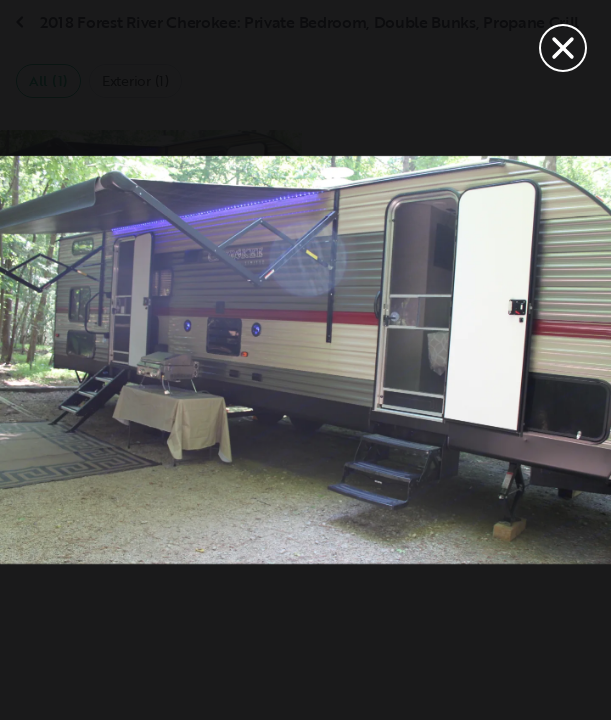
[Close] (563, 48)
